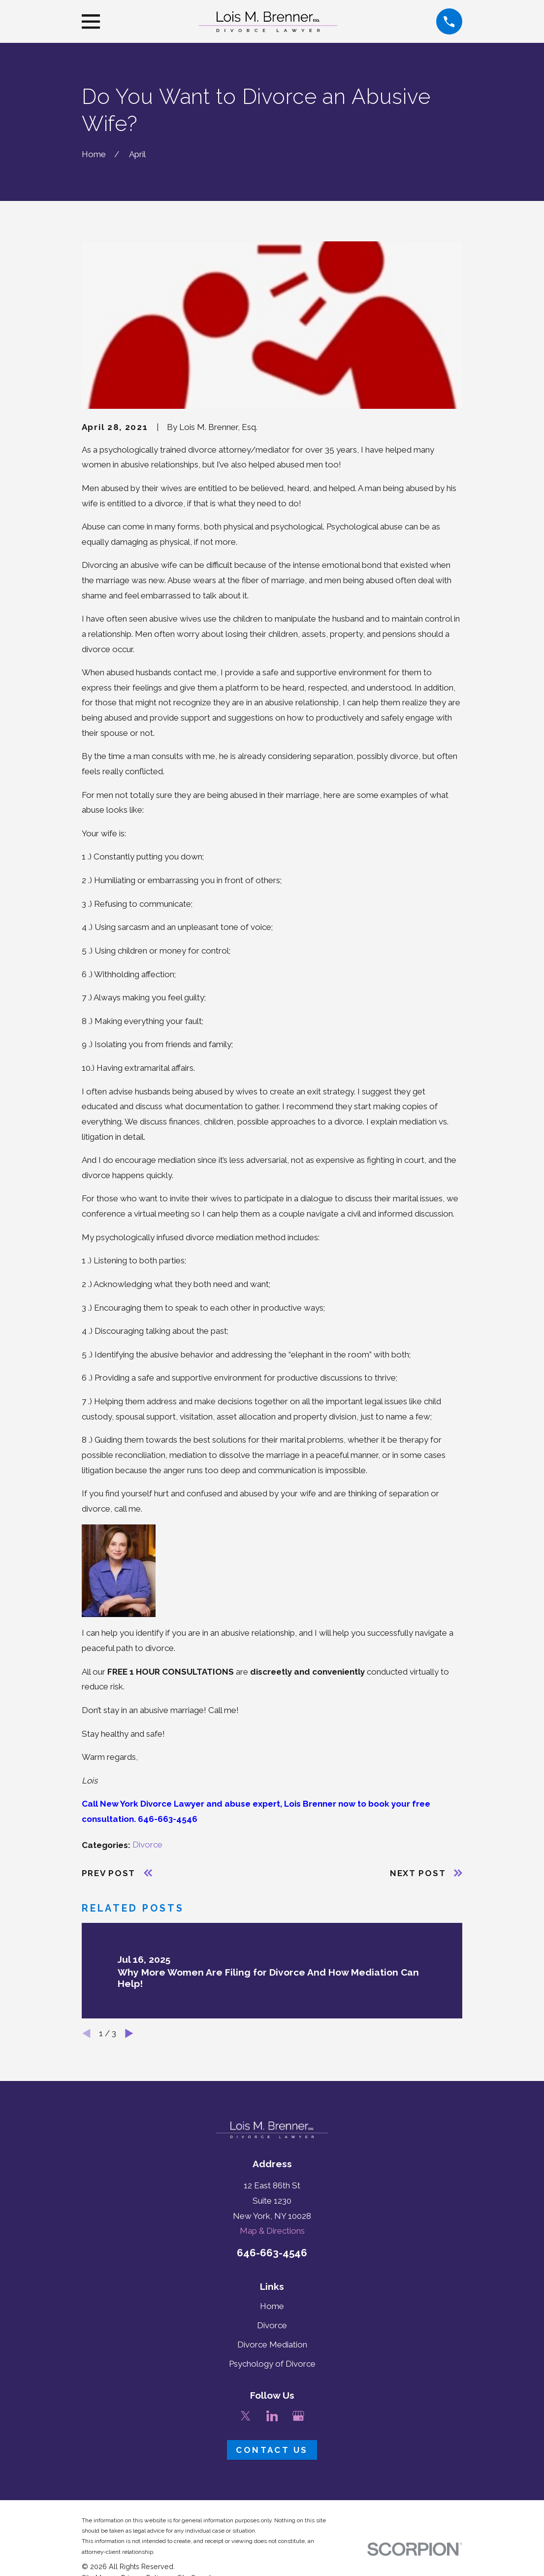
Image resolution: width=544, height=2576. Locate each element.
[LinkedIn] (272, 2416)
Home (272, 2306)
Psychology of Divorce (272, 2364)
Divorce (147, 1844)
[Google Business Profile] (298, 2416)
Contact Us (272, 2450)
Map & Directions (272, 2231)
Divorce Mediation (272, 2344)
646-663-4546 (272, 2252)
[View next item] (129, 2033)
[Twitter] (246, 2416)
